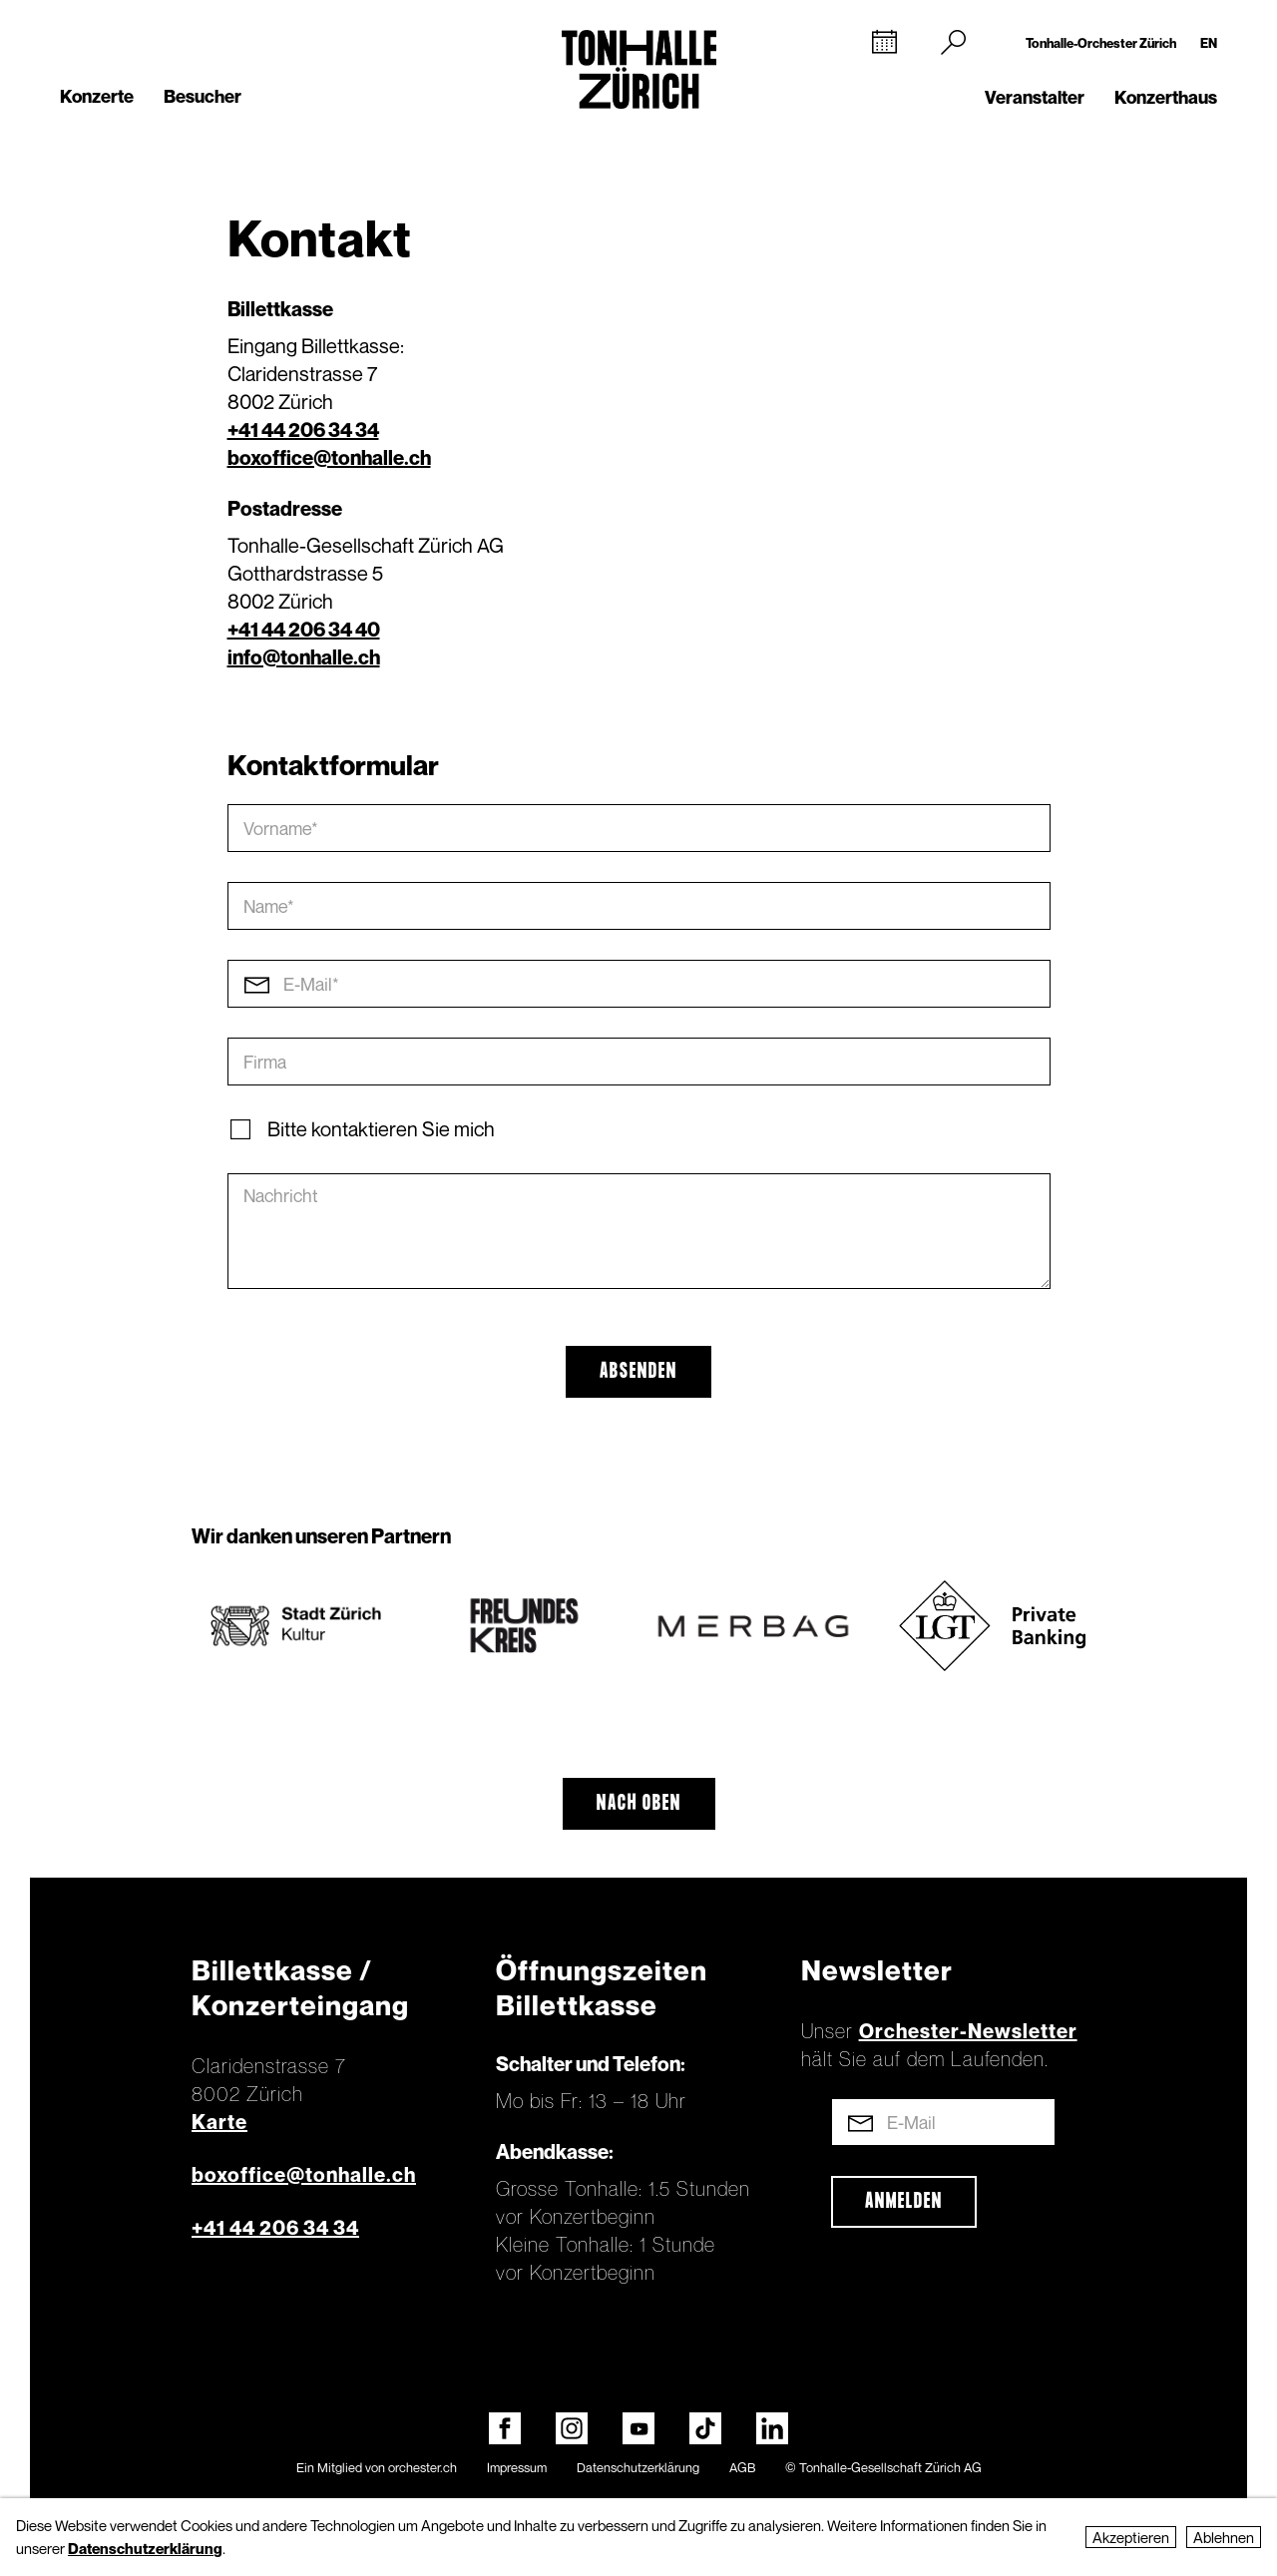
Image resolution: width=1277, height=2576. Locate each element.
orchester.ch (422, 2467)
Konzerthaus (1165, 97)
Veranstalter (1034, 97)
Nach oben (639, 1804)
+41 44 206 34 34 (303, 430)
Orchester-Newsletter (968, 2031)
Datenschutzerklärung (638, 2467)
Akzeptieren (1130, 2537)
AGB (742, 2467)
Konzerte (97, 96)
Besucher (202, 96)
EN (1208, 43)
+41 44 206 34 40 (303, 630)
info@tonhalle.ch (303, 657)
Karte (219, 2122)
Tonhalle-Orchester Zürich (1101, 43)
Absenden (638, 1372)
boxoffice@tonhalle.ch (329, 458)
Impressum (517, 2467)
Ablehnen (1223, 2537)
